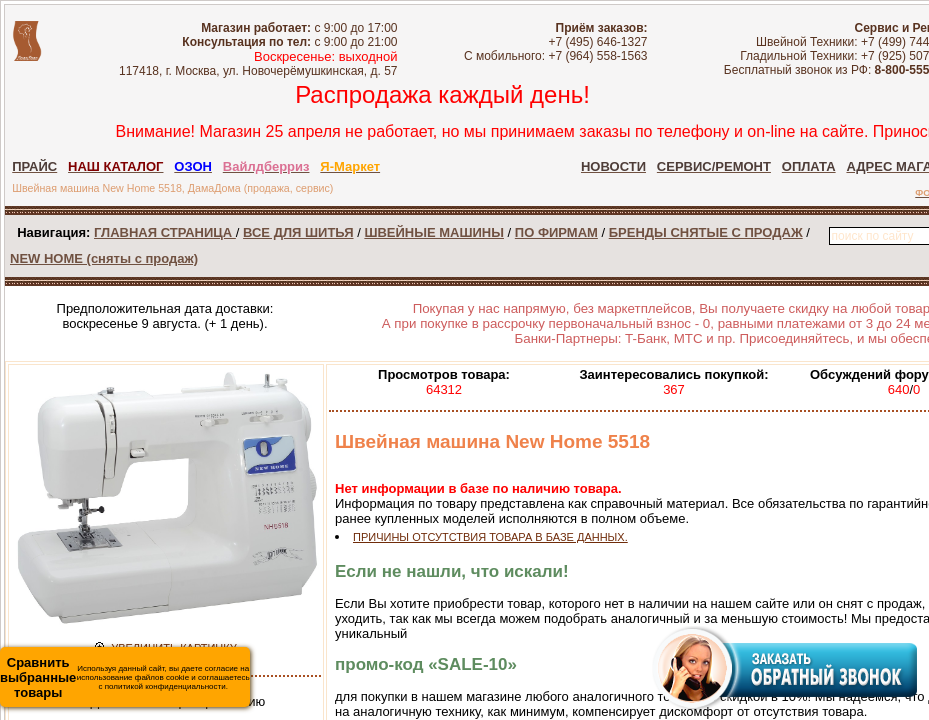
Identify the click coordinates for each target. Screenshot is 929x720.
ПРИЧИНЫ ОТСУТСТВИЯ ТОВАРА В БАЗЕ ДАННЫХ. (490, 537)
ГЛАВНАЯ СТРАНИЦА (165, 232)
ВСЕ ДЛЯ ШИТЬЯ (298, 232)
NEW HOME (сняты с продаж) (104, 258)
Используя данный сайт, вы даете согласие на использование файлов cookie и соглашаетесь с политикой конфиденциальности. (125, 677)
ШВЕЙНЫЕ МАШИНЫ (434, 232)
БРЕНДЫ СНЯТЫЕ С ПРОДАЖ (706, 232)
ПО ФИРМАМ (556, 232)
